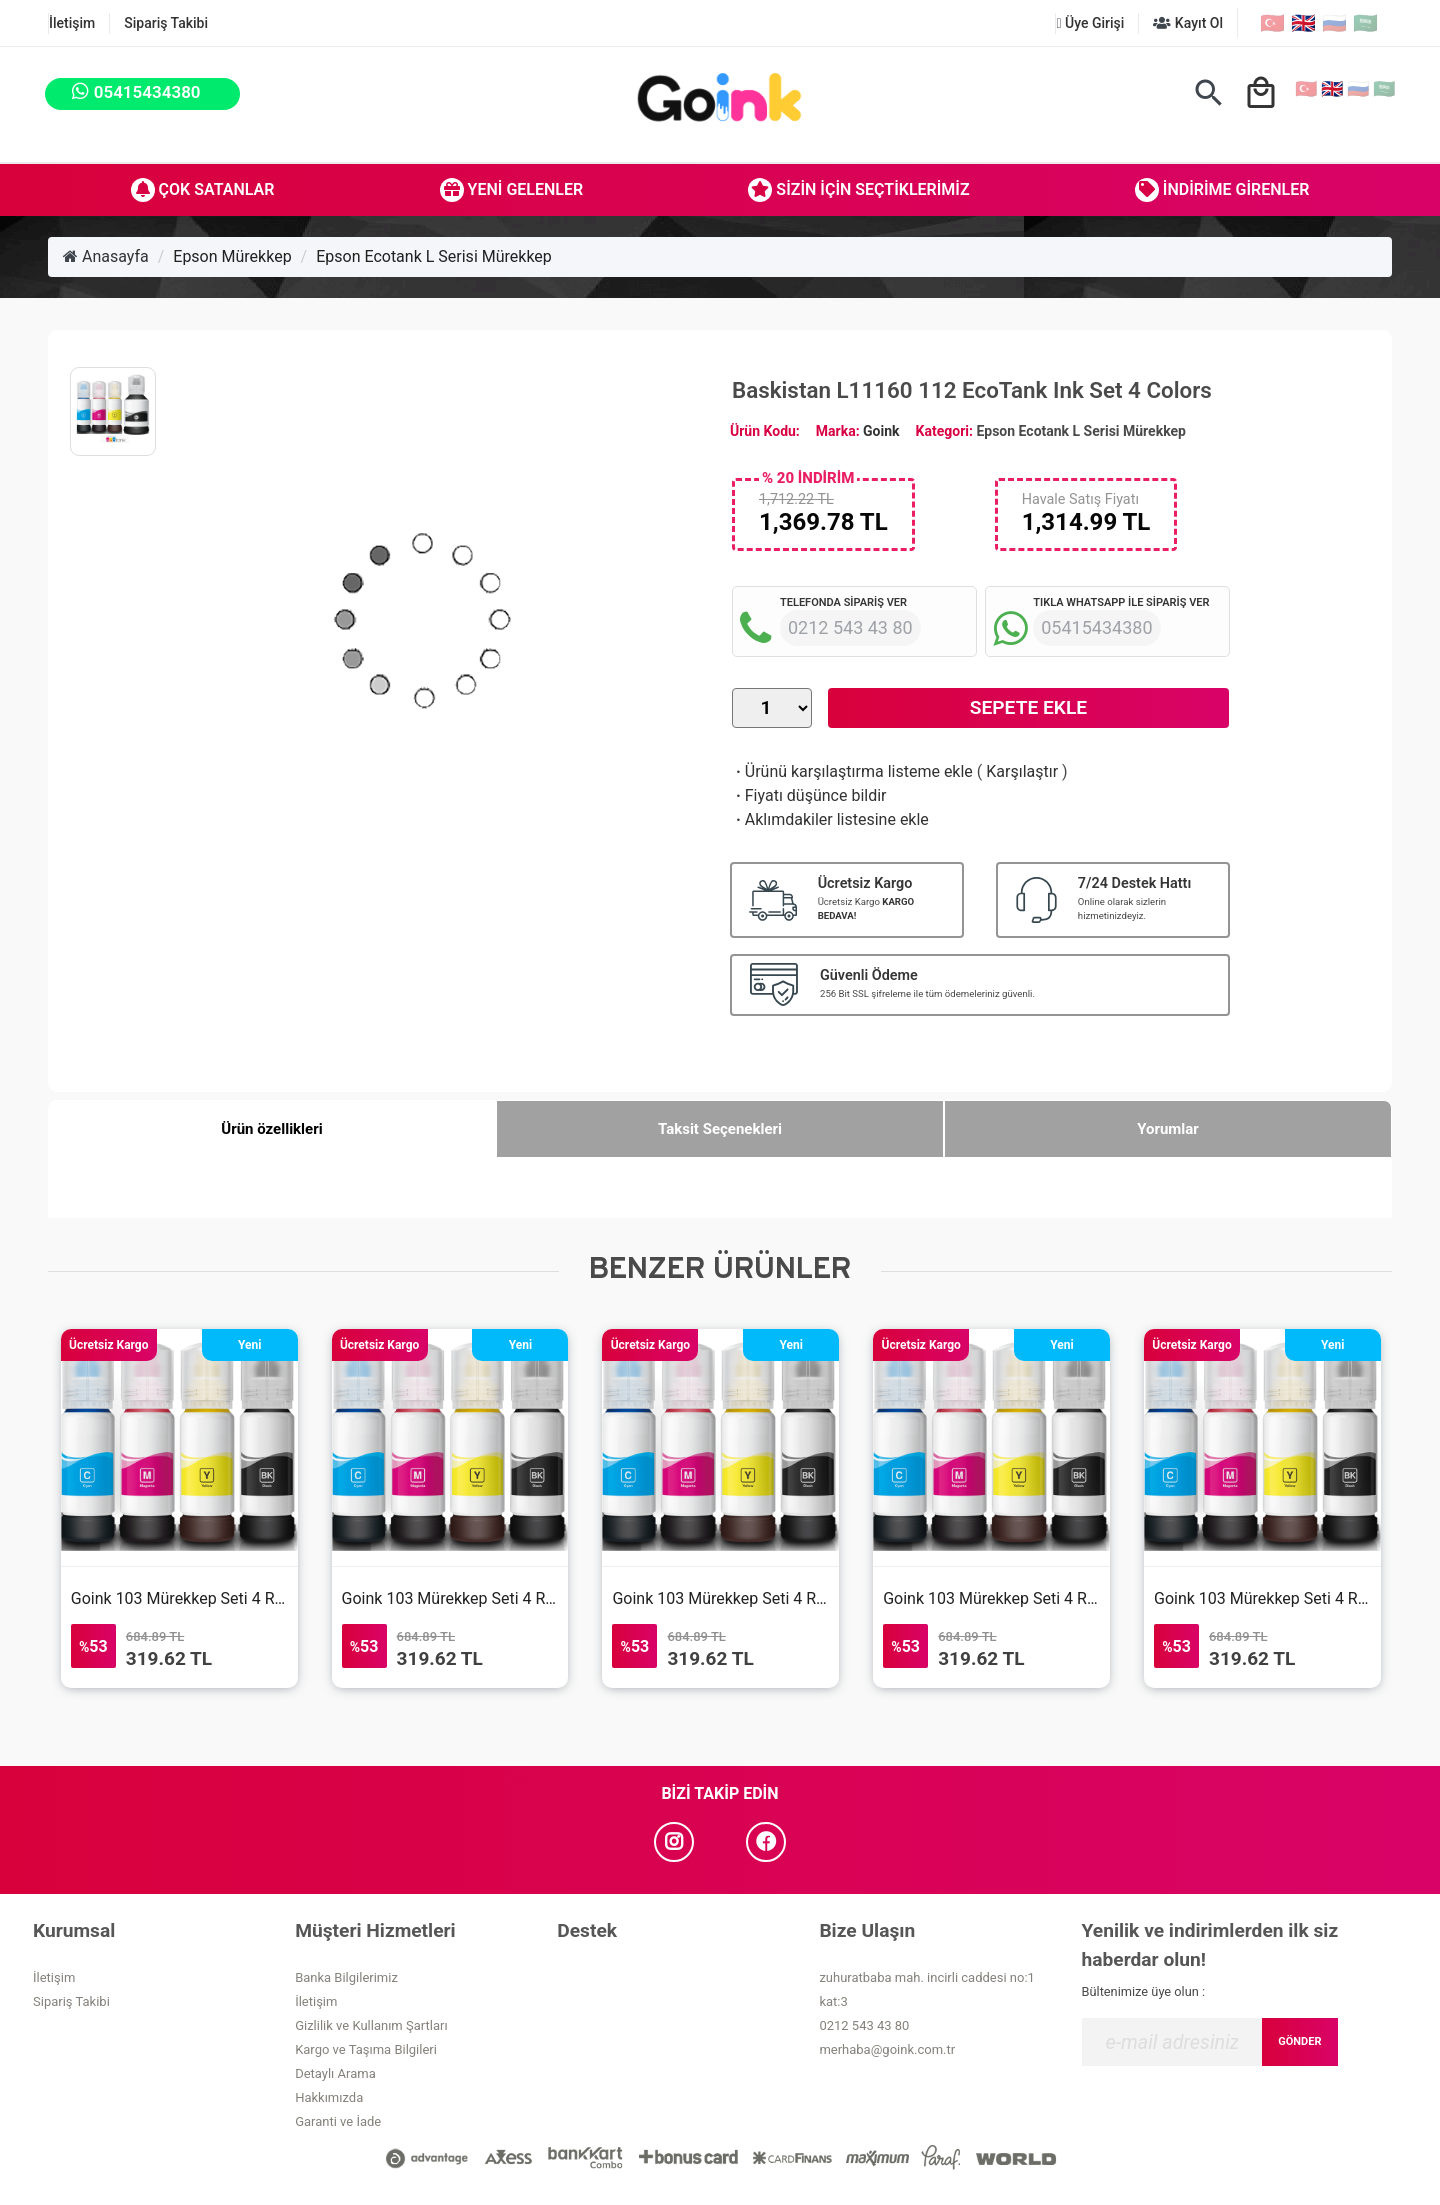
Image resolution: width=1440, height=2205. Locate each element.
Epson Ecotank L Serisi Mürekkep (434, 256)
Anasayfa (106, 256)
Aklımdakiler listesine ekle (830, 819)
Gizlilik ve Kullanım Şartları (371, 2025)
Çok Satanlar (203, 190)
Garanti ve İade (338, 2121)
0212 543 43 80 (864, 2025)
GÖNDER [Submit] (1299, 2041)
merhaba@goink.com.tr (887, 2049)
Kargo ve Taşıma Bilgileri (366, 2049)
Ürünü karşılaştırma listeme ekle (852, 771)
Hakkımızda (329, 2097)
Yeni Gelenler (512, 190)
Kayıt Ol (1188, 23)
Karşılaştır (1022, 771)
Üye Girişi (1090, 23)
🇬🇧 (1303, 23)
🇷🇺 (1334, 23)
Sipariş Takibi (166, 23)
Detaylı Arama (335, 2073)
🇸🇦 (1365, 23)
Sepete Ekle (1028, 707)
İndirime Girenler (1222, 190)
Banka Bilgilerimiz (346, 1977)
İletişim (72, 23)
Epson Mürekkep (232, 256)
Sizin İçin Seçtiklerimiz (858, 190)
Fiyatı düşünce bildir (809, 795)
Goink (881, 431)
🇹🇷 (1272, 23)
